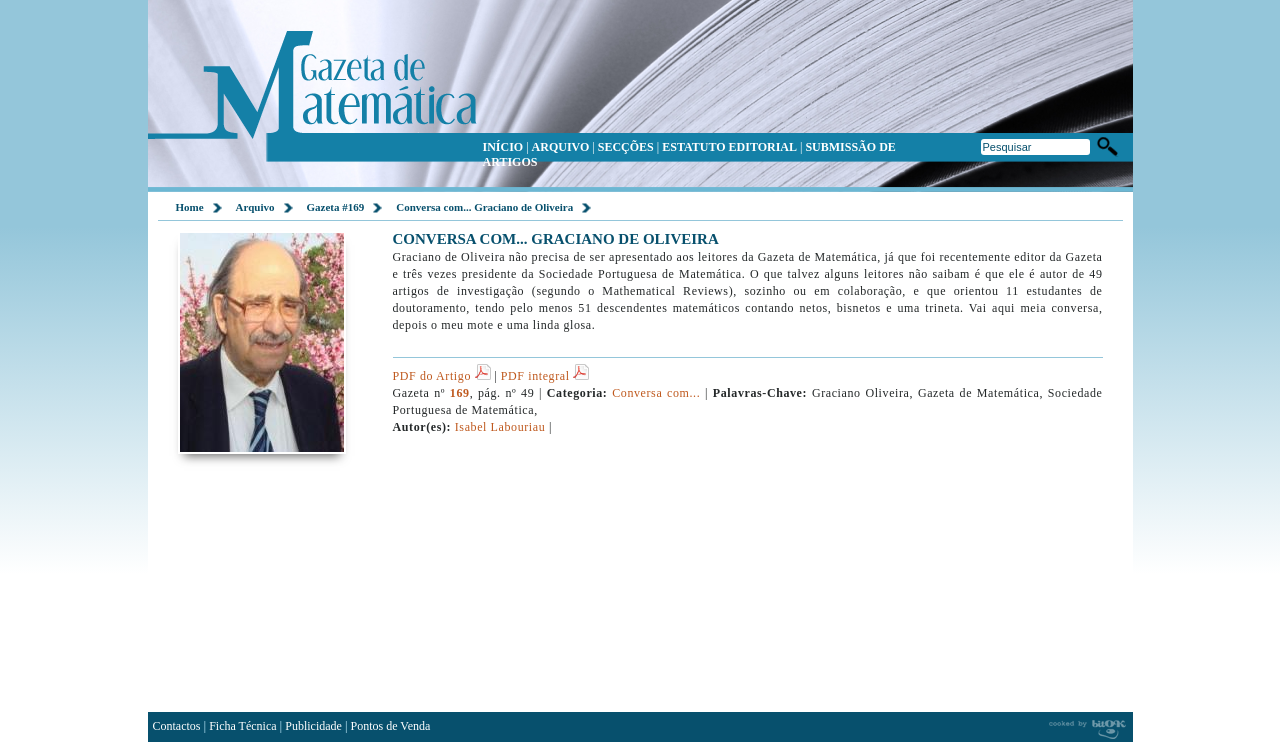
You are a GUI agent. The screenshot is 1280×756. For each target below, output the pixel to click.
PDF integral (545, 376)
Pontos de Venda (391, 726)
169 (460, 393)
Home (190, 207)
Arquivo (255, 207)
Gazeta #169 (336, 207)
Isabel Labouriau (500, 427)
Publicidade (313, 726)
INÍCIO (503, 147)
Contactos (177, 726)
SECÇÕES (626, 147)
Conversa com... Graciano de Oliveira (484, 207)
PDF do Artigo (442, 376)
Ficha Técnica (242, 726)
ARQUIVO (561, 147)
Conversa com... (656, 393)
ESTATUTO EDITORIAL (729, 147)
